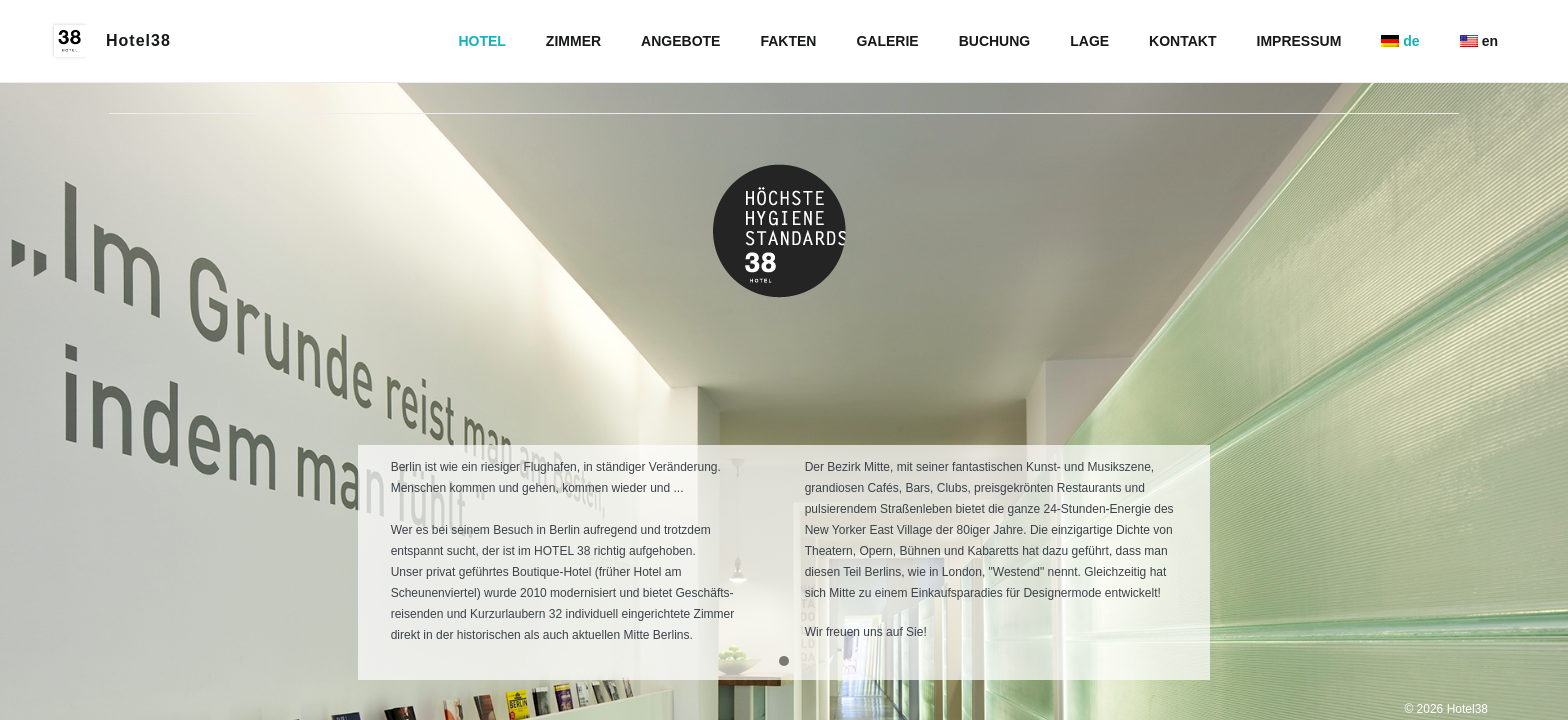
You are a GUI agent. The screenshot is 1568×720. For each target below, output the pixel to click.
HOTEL (481, 41)
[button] (784, 662)
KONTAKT (1182, 41)
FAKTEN (788, 41)
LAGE (1089, 41)
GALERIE (887, 41)
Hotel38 (138, 40)
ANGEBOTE (680, 41)
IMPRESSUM (1299, 41)
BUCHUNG (995, 41)
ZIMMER (573, 41)
